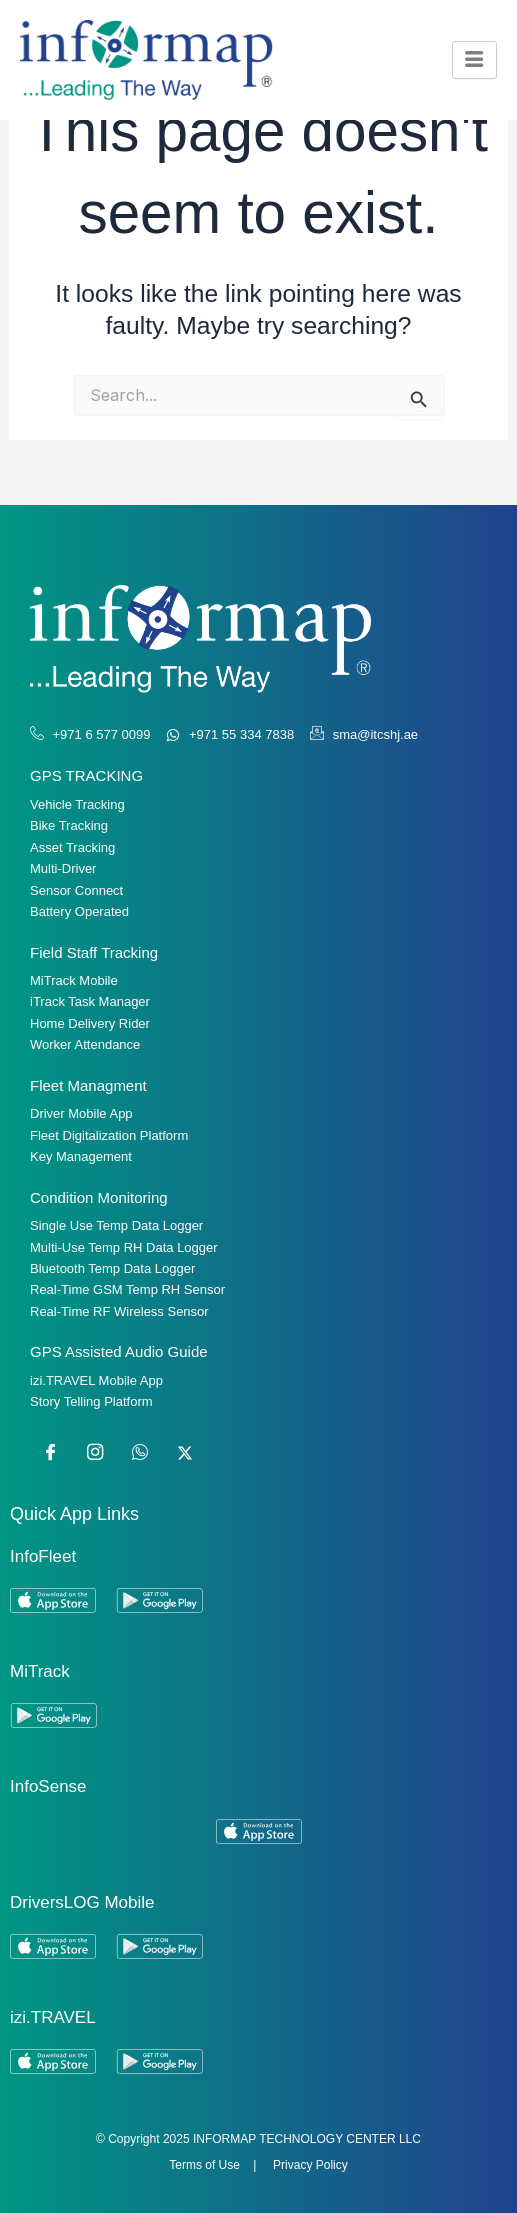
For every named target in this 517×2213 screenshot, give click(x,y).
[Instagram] (95, 1453)
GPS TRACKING (86, 775)
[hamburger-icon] (474, 59)
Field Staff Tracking (94, 952)
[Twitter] (185, 1453)
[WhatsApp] (140, 1453)
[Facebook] (50, 1453)
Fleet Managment (88, 1085)
